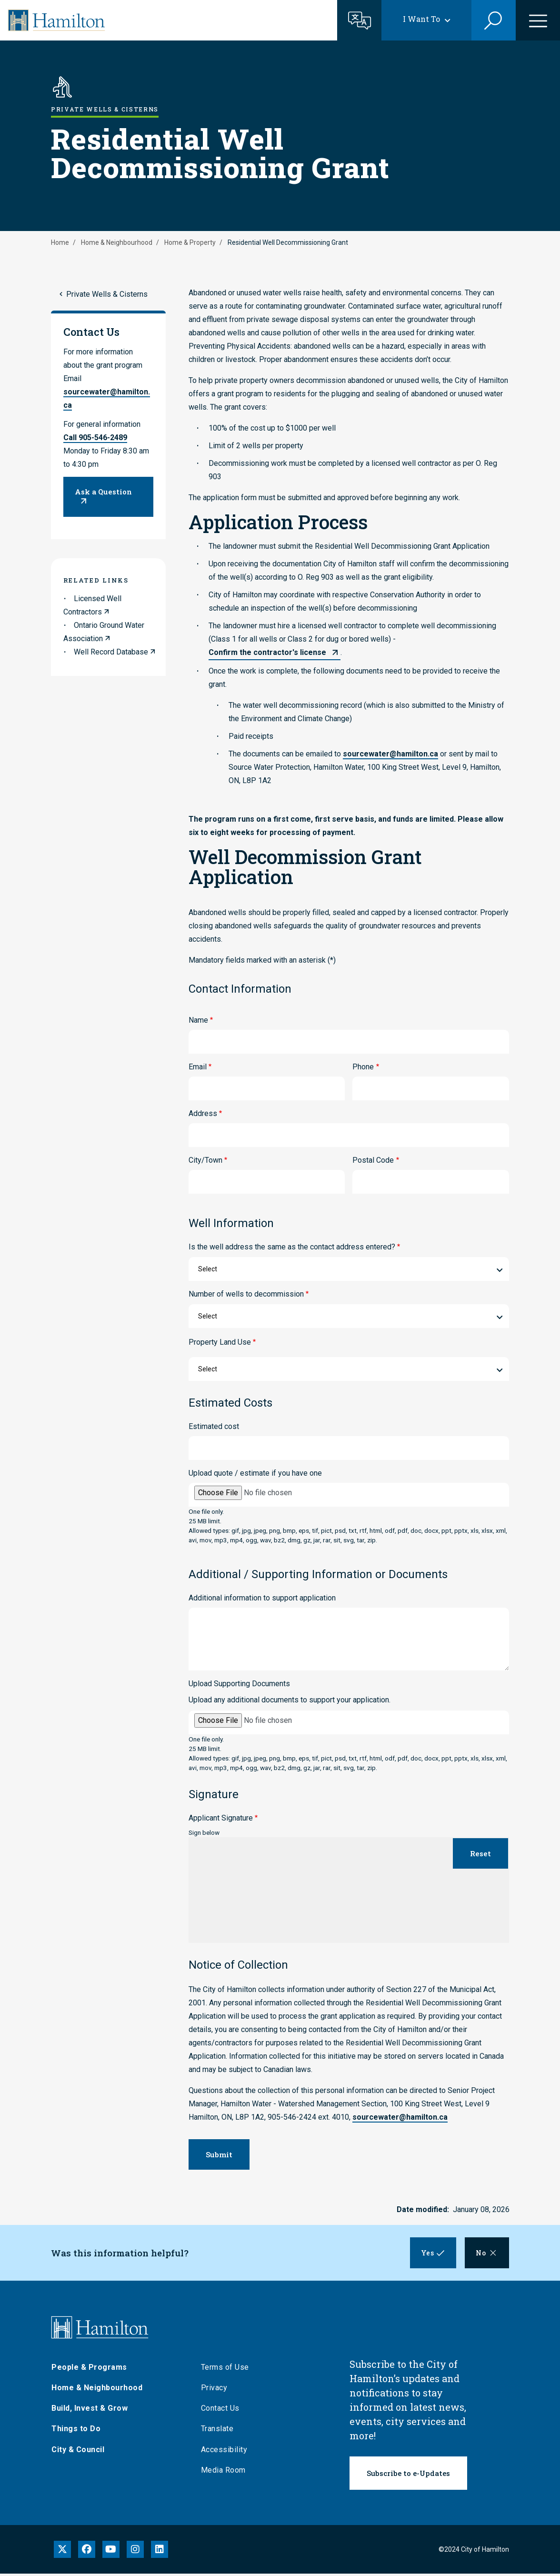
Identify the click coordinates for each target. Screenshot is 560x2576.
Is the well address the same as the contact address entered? (292, 1246)
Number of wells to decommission (246, 1293)
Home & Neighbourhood (116, 242)
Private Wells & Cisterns (107, 294)
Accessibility (224, 2451)
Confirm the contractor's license (267, 652)
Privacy (214, 2390)
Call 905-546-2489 (95, 437)
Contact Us (220, 2410)
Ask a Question (103, 491)
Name (198, 1020)
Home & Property (190, 242)
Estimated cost (214, 1426)
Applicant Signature (221, 1817)
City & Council (77, 2451)
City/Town (205, 1160)
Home (60, 242)
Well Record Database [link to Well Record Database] (111, 651)
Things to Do (75, 2430)
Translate (217, 2430)
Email (198, 1066)
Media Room (223, 2471)
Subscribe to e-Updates (408, 2475)
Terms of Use (225, 2369)
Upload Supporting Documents (239, 1683)
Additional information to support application (262, 1597)
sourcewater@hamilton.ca (390, 753)
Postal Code (373, 1160)
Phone (363, 1066)
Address (203, 1113)
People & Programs (89, 2369)
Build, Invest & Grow (89, 2410)
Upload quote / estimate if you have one (255, 1473)
